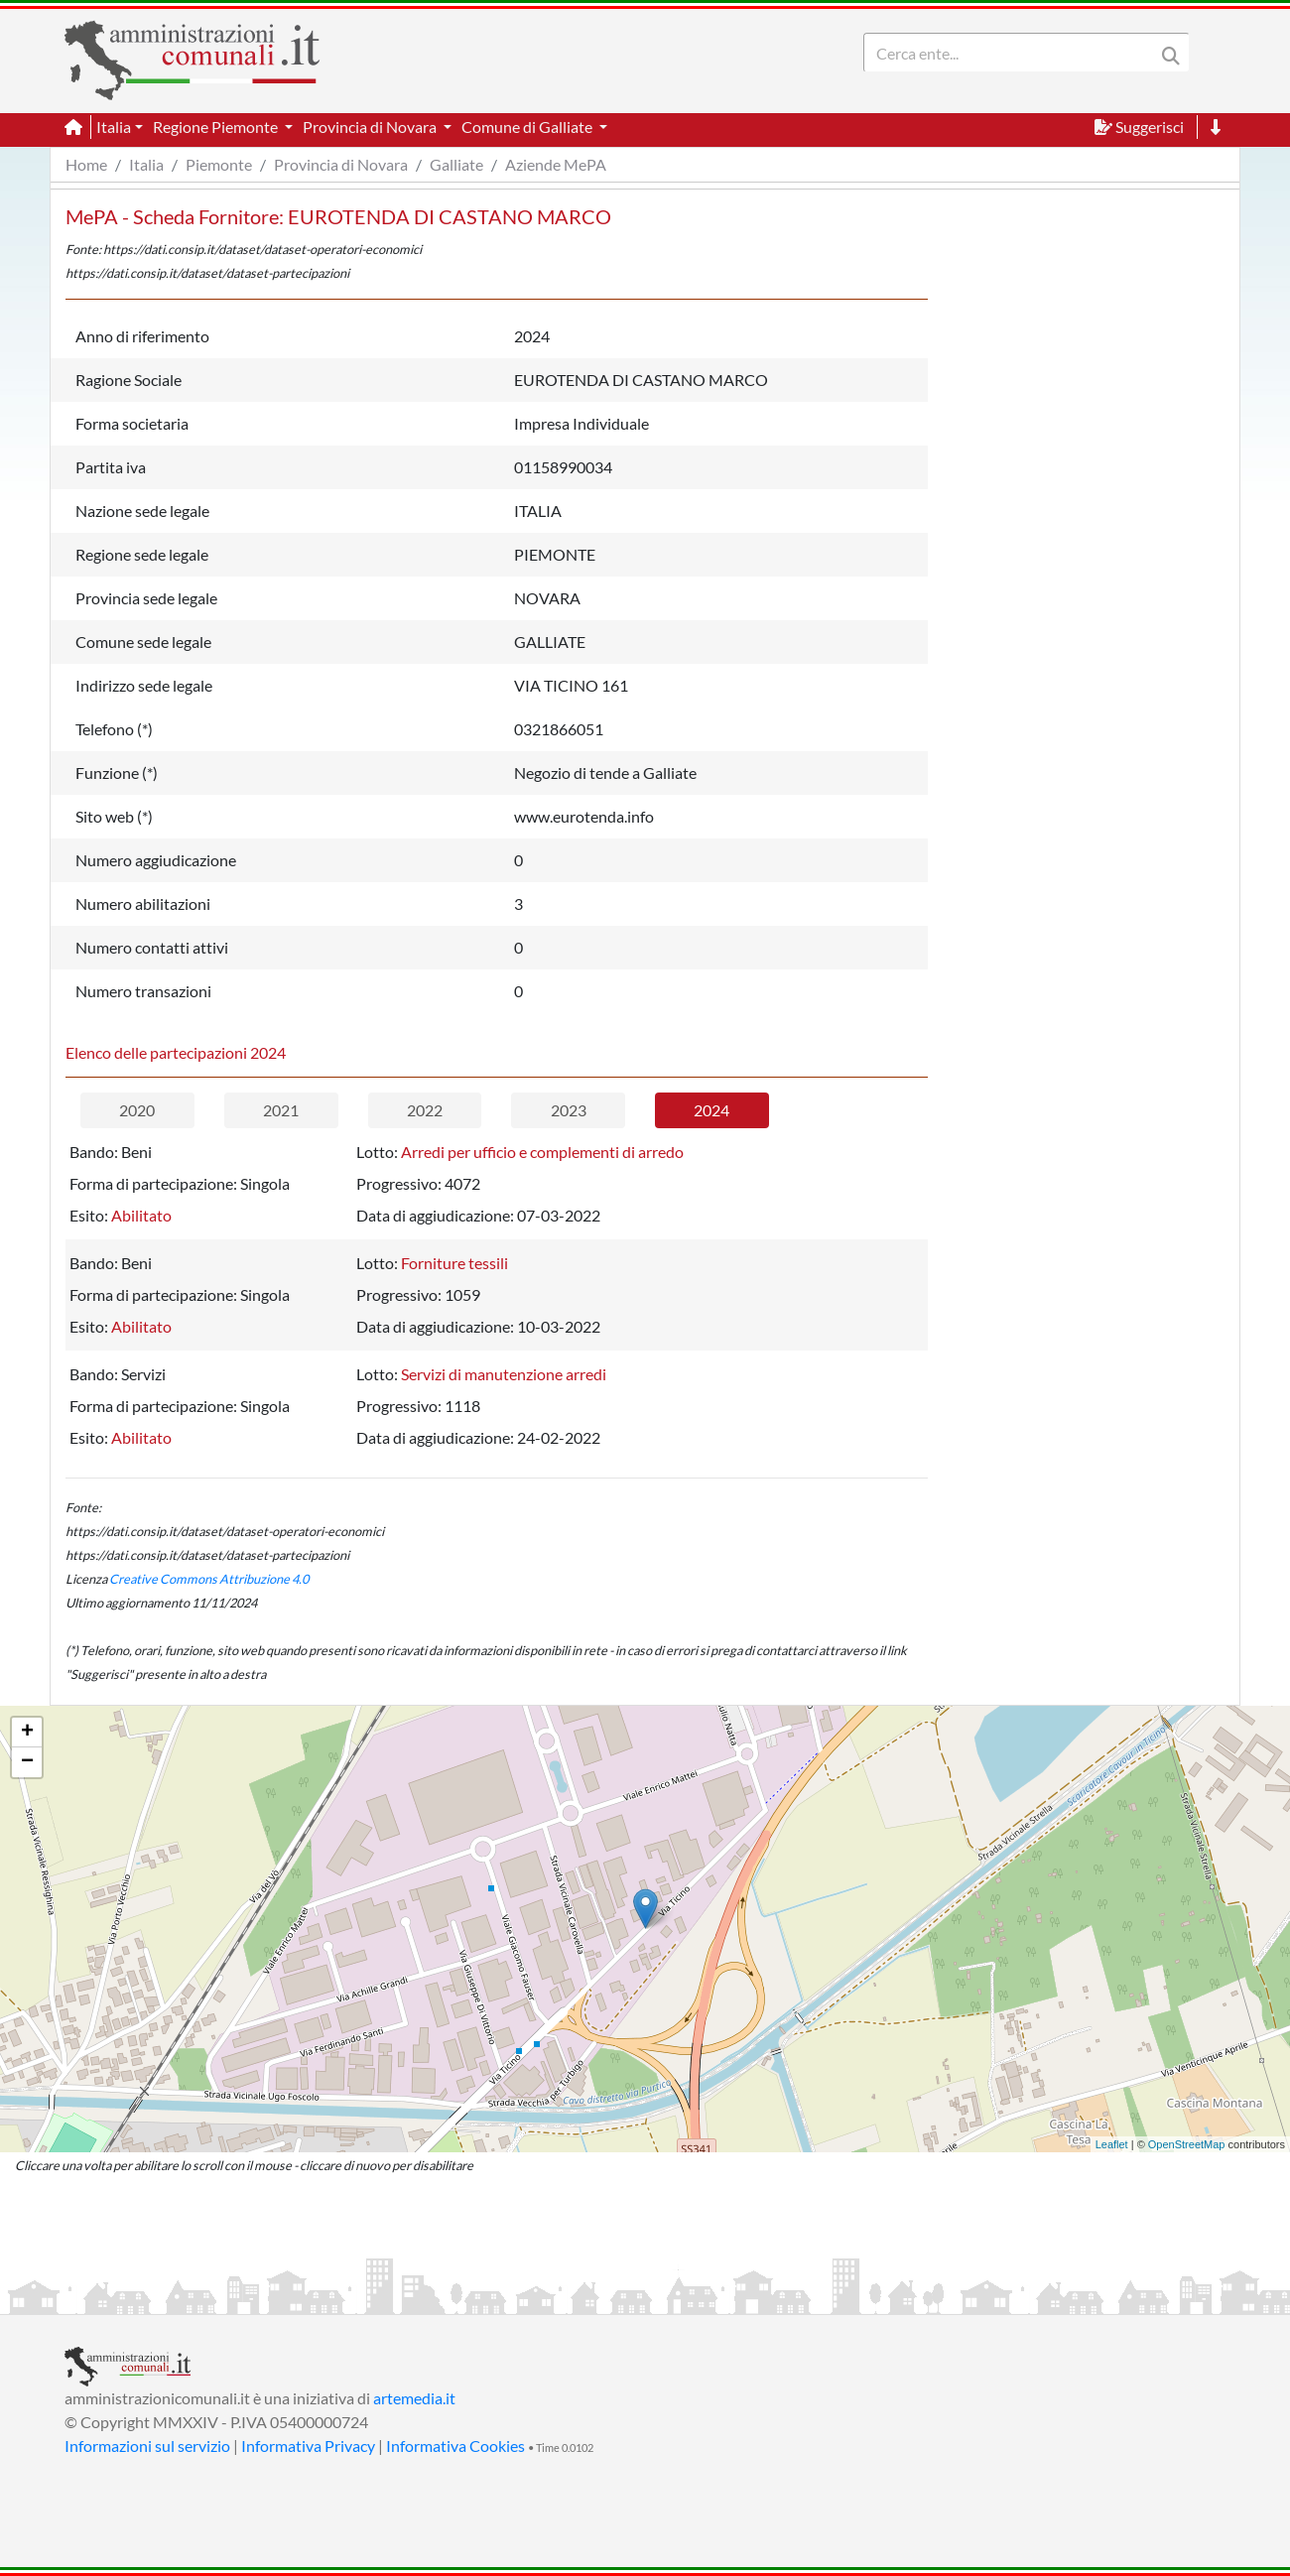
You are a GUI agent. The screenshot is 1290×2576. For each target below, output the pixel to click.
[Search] (1013, 52)
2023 (568, 1109)
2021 (281, 1109)
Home (86, 164)
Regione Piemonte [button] (217, 126)
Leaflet (1112, 2144)
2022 (425, 1109)
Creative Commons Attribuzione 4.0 (209, 1579)
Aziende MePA (555, 164)
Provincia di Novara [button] (371, 126)
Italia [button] (113, 126)
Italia (146, 164)
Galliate (456, 164)
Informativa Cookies (455, 2445)
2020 (137, 1109)
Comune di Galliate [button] (528, 126)
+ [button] (27, 1732)
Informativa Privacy (308, 2445)
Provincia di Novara (341, 164)
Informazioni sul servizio (147, 2445)
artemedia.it (414, 2397)
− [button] (27, 1762)
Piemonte (219, 164)
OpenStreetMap (1187, 2144)
